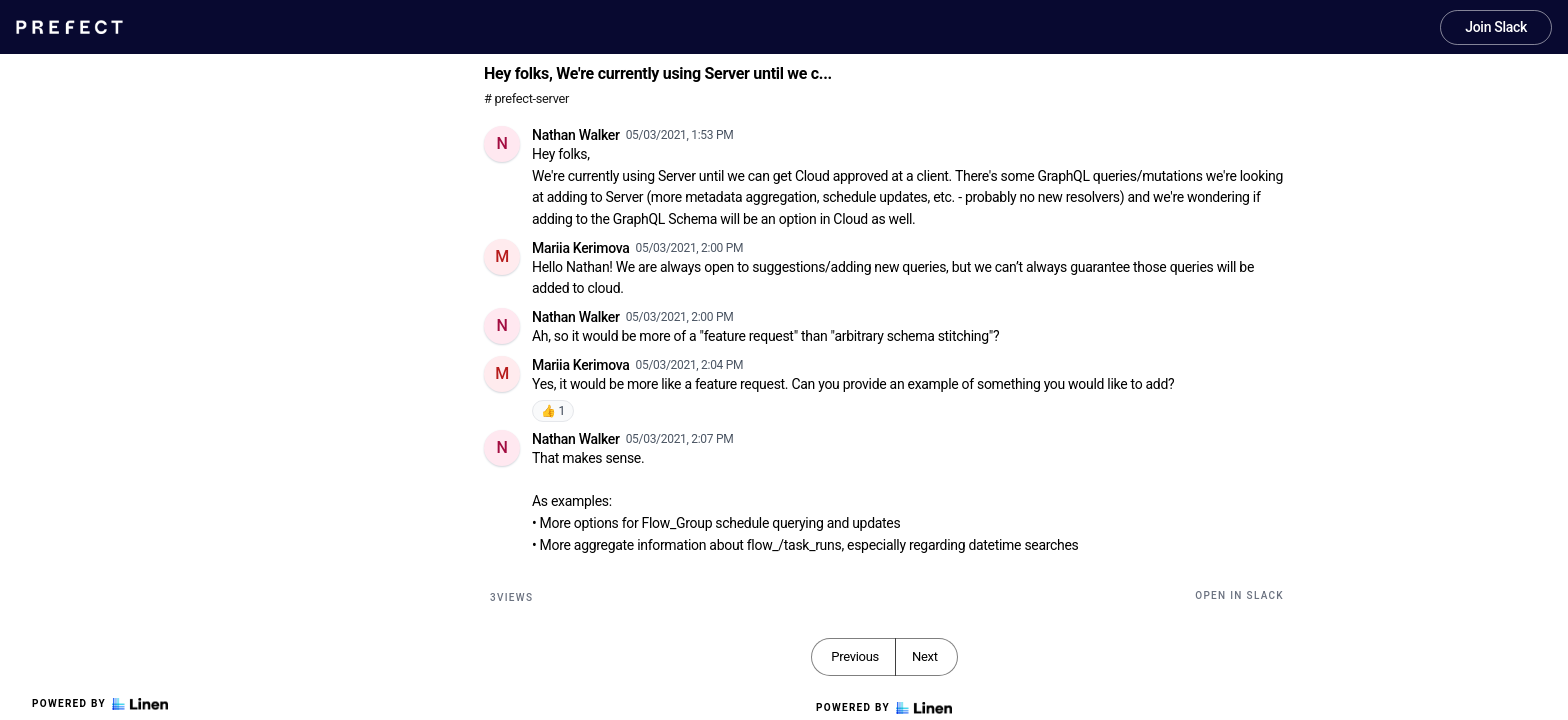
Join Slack (1496, 27)
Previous (855, 656)
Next (925, 656)
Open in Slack (1239, 595)
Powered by (100, 704)
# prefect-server (526, 98)
